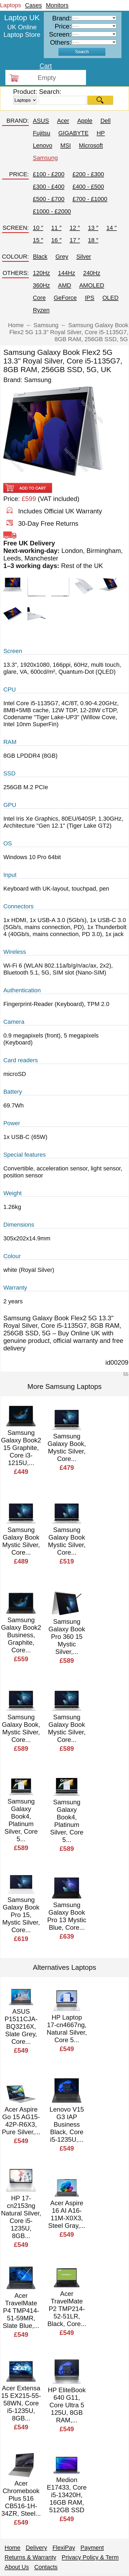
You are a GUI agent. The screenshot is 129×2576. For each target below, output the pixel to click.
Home (12, 2547)
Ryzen (41, 310)
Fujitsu (41, 133)
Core (39, 297)
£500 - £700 (48, 199)
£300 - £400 (48, 186)
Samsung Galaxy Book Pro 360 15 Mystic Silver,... (66, 1636)
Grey (61, 256)
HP (100, 133)
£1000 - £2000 (52, 211)
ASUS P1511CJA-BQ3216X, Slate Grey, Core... (21, 2026)
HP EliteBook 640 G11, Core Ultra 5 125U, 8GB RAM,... (67, 2405)
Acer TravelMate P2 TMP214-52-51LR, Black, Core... (66, 2308)
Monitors (57, 5)
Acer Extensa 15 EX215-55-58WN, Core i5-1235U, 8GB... (21, 2403)
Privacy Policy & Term (90, 2557)
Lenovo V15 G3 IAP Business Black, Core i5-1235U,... (66, 2124)
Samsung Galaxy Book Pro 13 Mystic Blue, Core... (66, 1916)
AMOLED (91, 285)
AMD (64, 285)
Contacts (46, 2567)
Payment (92, 2547)
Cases (33, 5)
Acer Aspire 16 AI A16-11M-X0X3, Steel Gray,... (66, 2214)
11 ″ (56, 227)
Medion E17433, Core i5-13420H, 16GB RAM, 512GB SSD (67, 2495)
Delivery (36, 2547)
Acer (63, 120)
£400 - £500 (88, 186)
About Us (17, 2567)
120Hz (41, 273)
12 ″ (75, 227)
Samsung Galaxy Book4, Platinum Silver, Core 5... (21, 1820)
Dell (106, 120)
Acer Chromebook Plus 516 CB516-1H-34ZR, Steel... (21, 2498)
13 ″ (93, 227)
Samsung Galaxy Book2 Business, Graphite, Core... (21, 1635)
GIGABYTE (73, 133)
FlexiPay (63, 2547)
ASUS (41, 120)
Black (40, 256)
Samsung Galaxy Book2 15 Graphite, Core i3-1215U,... (21, 1447)
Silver (83, 256)
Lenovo (42, 145)
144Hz (66, 273)
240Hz (91, 273)
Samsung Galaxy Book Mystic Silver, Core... (21, 1541)
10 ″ (38, 227)
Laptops (10, 5)
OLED (110, 297)
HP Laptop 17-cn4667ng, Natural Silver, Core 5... (67, 2029)
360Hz (41, 285)
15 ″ (38, 240)
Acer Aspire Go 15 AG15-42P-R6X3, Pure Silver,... (21, 2121)
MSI (65, 145)
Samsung (45, 157)
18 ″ (93, 240)
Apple (84, 120)
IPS (89, 297)
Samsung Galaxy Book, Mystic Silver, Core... (67, 1447)
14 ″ (111, 227)
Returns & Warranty (30, 2557)
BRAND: (17, 120)
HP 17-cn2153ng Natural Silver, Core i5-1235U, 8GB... (21, 2216)
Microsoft (91, 145)
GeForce (65, 297)
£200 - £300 (88, 174)
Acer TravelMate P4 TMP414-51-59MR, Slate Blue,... (21, 2310)
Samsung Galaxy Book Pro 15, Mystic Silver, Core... (21, 1914)
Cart (46, 65)
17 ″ (75, 240)
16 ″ (56, 240)
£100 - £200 (48, 174)
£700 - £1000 (90, 199)
